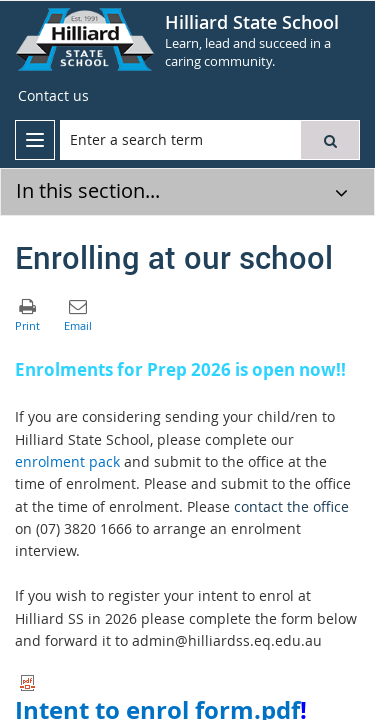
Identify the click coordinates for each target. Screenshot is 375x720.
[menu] (35, 140)
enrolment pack (67, 461)
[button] (330, 140)
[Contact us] (53, 96)
